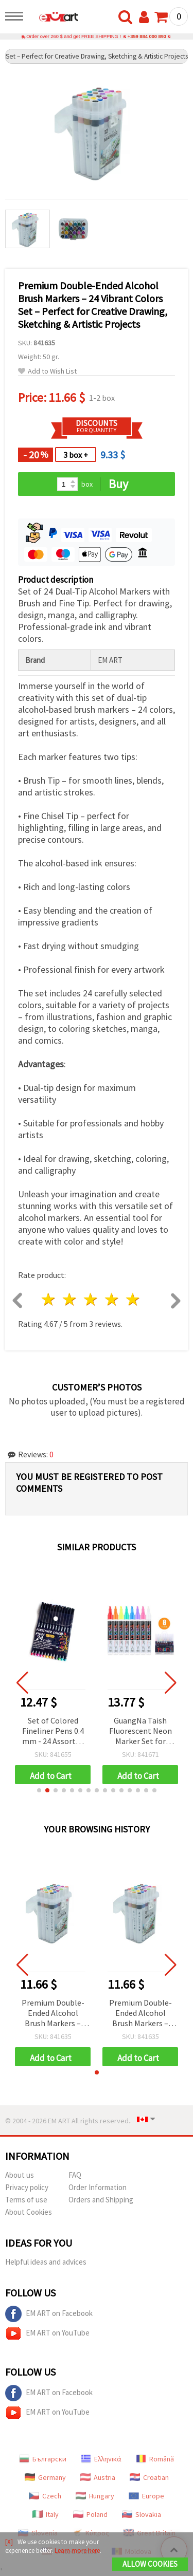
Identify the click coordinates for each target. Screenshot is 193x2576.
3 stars (91, 1299)
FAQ (74, 2175)
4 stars (111, 1299)
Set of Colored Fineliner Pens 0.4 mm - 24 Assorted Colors (53, 1731)
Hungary (95, 2495)
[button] (39, 1790)
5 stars (133, 1299)
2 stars (70, 1299)
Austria (97, 2477)
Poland (90, 2514)
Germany (45, 2477)
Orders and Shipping (100, 2199)
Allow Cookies (150, 2564)
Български (42, 2459)
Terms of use (26, 2199)
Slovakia (141, 2514)
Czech (45, 2495)
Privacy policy (26, 2187)
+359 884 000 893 (147, 36)
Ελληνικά (101, 2459)
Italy (45, 2514)
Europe (146, 2496)
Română (155, 2459)
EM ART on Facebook (49, 2314)
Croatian (149, 2477)
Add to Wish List (47, 371)
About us (19, 2175)
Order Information (97, 2187)
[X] (9, 2541)
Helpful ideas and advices (45, 2262)
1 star (49, 1299)
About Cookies (28, 2212)
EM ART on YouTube (47, 2333)
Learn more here (77, 2550)
